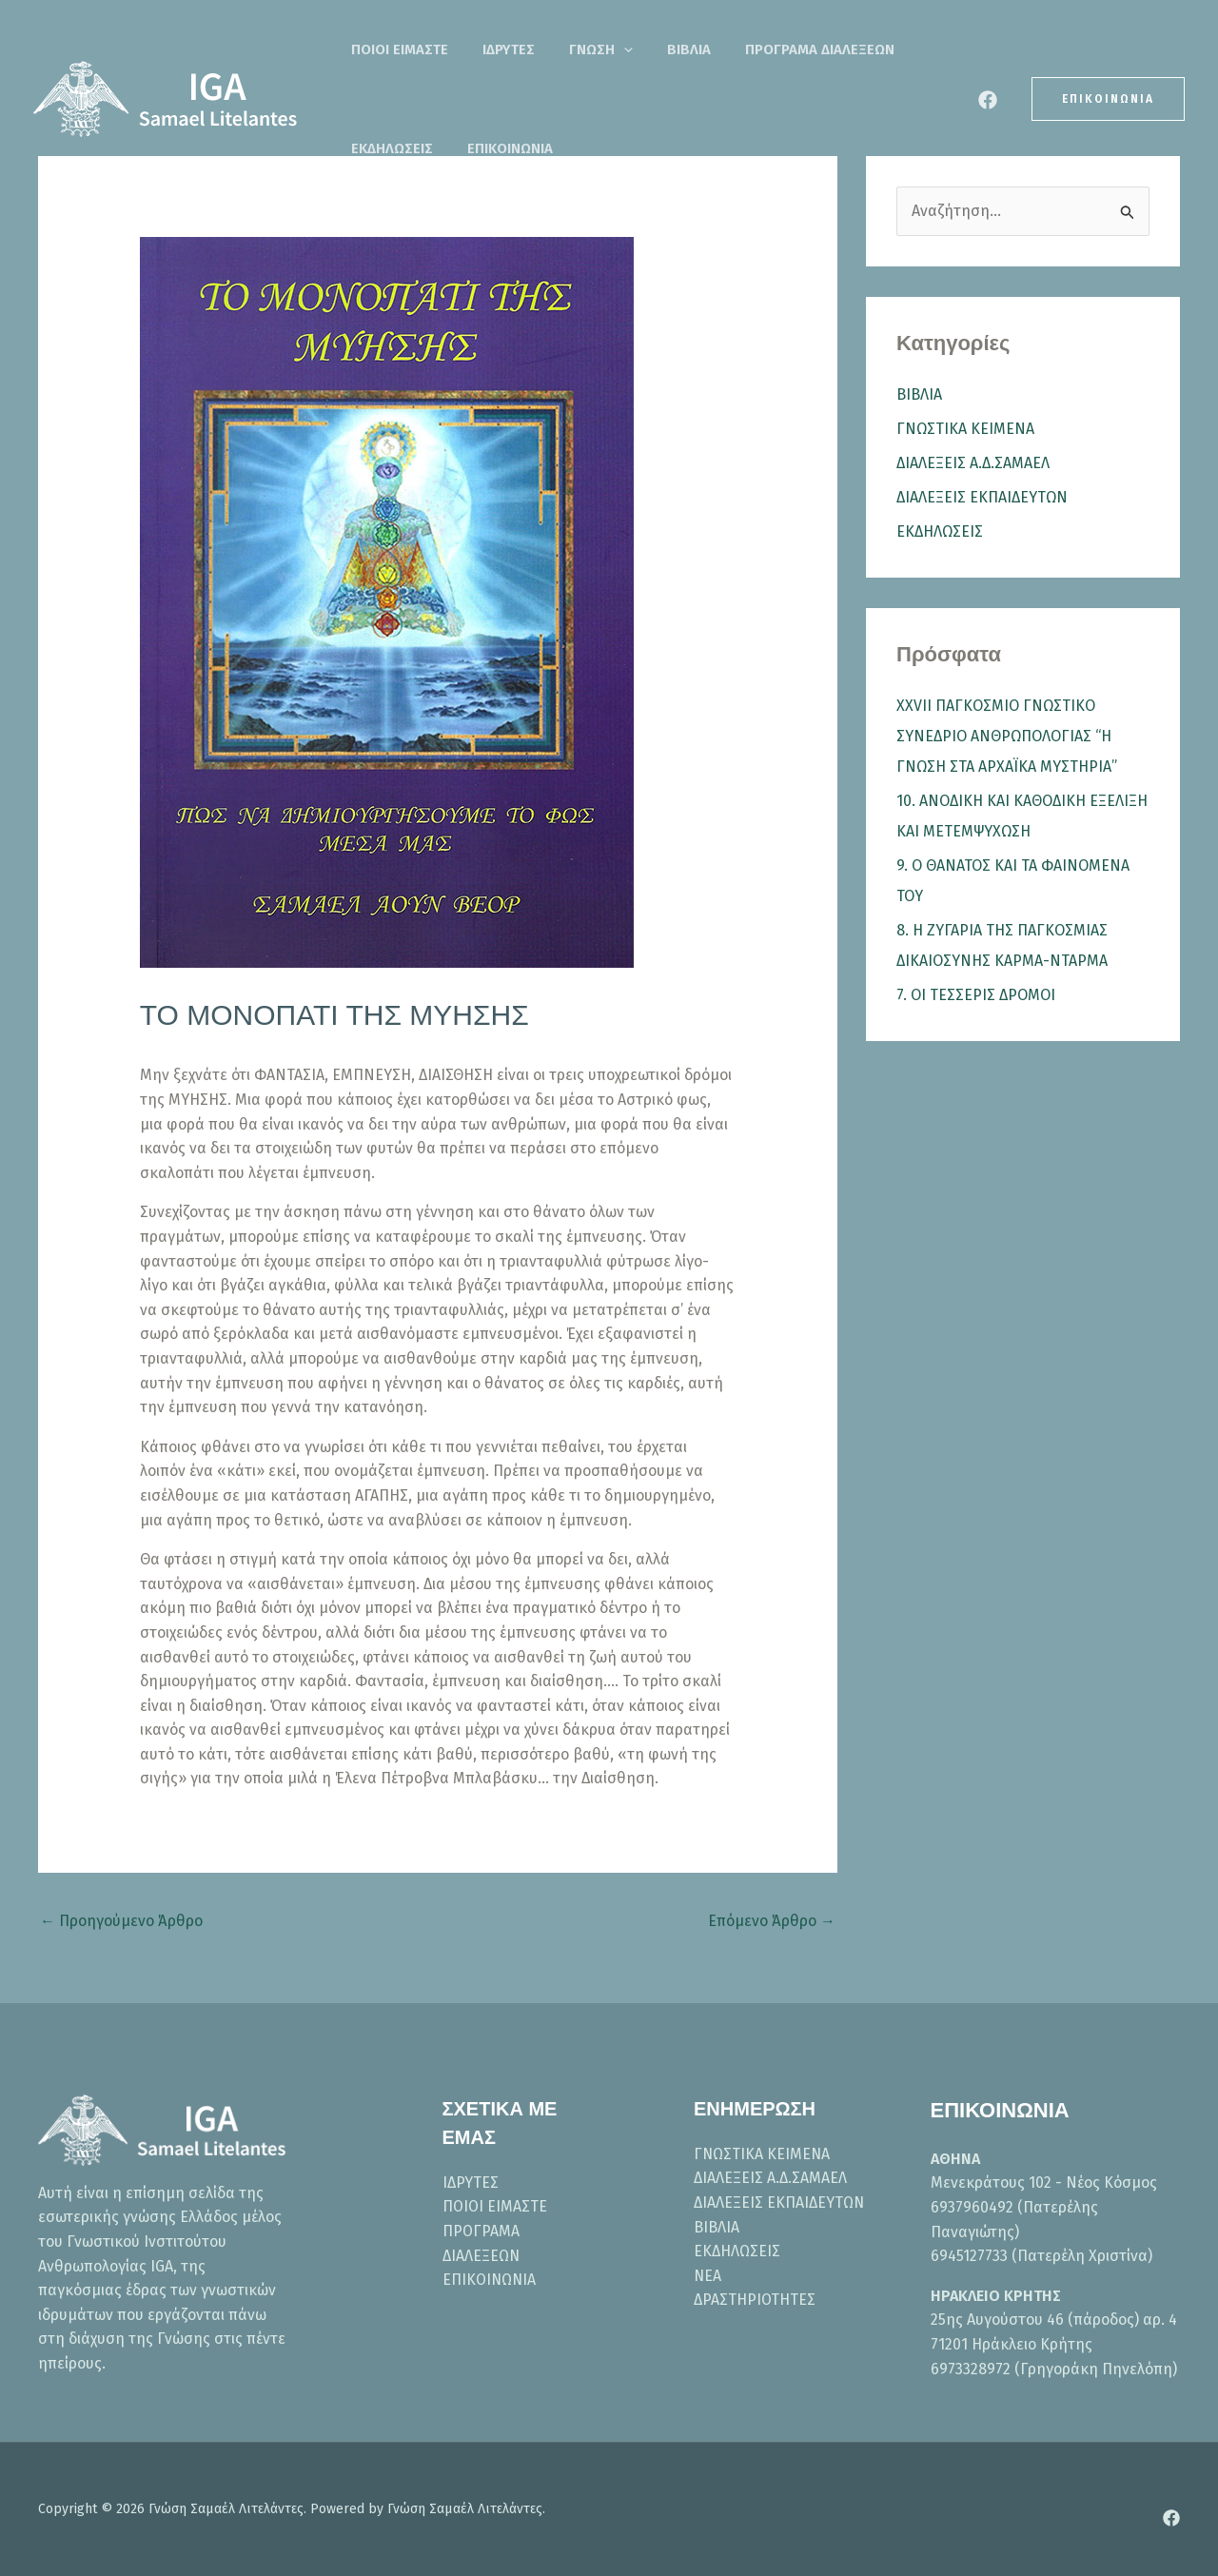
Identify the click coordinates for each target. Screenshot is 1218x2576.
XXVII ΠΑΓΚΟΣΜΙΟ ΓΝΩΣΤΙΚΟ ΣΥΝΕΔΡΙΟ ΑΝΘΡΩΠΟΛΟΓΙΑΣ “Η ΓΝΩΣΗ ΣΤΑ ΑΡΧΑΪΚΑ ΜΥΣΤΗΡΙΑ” (1006, 736)
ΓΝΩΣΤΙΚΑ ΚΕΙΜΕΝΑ (965, 429)
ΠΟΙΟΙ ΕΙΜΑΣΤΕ (393, 49)
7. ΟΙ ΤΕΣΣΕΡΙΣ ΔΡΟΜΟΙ (975, 995)
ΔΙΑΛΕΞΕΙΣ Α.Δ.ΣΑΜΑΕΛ (973, 463)
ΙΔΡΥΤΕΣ (491, 49)
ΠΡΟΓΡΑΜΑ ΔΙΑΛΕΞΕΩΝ (768, 49)
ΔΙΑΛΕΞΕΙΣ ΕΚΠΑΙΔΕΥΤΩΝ (982, 497)
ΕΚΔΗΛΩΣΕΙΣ (907, 49)
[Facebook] (987, 99)
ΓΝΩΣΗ (572, 49)
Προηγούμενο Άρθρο (121, 1921)
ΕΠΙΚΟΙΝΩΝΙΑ (388, 148)
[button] (595, 49)
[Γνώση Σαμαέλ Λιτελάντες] (166, 97)
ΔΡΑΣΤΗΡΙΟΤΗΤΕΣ (754, 2300)
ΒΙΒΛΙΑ (649, 49)
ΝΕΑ (708, 2276)
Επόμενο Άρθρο (771, 1921)
